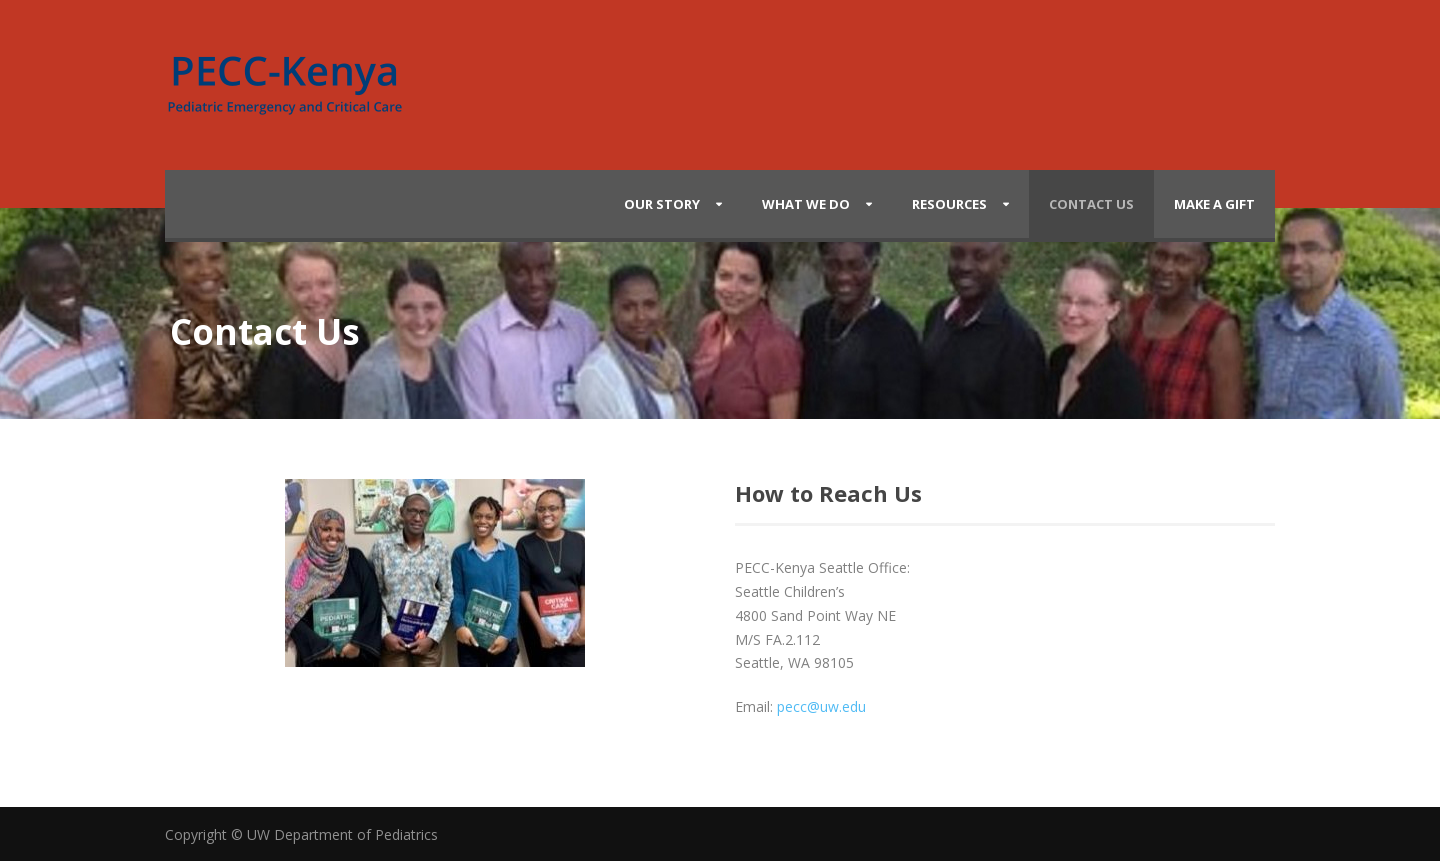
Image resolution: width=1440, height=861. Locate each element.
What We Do (806, 204)
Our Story (662, 204)
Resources (949, 204)
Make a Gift (1214, 204)
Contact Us (1091, 204)
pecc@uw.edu (821, 706)
